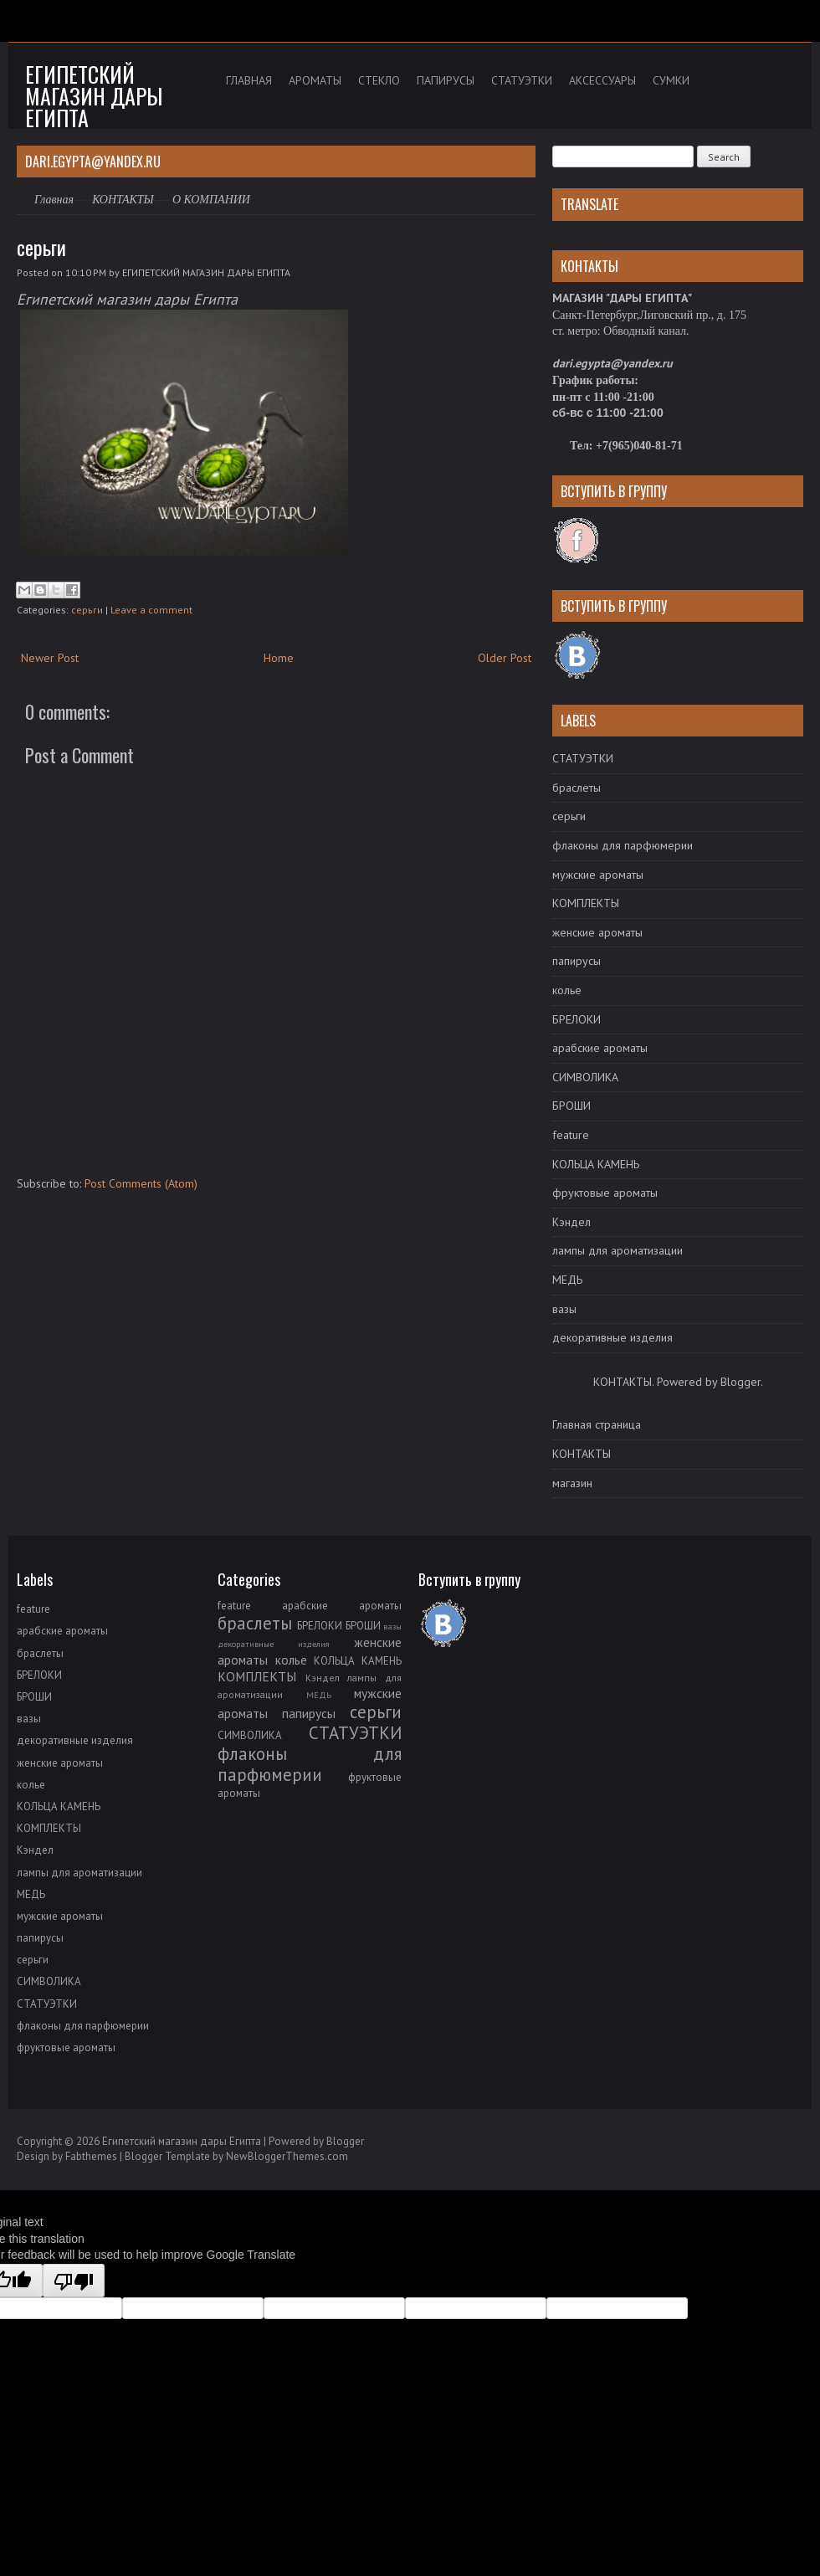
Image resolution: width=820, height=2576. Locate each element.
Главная (54, 199)
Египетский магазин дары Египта (93, 96)
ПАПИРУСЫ (445, 80)
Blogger (740, 1381)
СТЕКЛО (379, 80)
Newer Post (50, 657)
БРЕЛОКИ (576, 1019)
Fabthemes (91, 2156)
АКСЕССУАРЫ (602, 80)
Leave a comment (151, 609)
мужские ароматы (597, 874)
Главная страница (596, 1424)
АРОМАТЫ (315, 80)
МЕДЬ (567, 1279)
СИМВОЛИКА (585, 1077)
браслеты (576, 787)
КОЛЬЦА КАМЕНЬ (595, 1164)
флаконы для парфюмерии (622, 845)
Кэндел (571, 1221)
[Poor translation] (74, 2280)
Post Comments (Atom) (141, 1183)
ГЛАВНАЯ (249, 80)
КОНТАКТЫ (123, 199)
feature (570, 1134)
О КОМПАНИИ (211, 199)
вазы (564, 1308)
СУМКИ (671, 80)
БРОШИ (571, 1105)
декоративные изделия (612, 1337)
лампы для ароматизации (617, 1250)
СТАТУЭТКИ (521, 80)
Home (279, 657)
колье (567, 990)
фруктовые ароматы (605, 1192)
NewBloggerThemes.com (287, 2156)
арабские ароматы (600, 1047)
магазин (572, 1483)
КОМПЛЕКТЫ (585, 903)
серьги (41, 247)
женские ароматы (597, 932)
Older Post (504, 657)
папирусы (576, 960)
